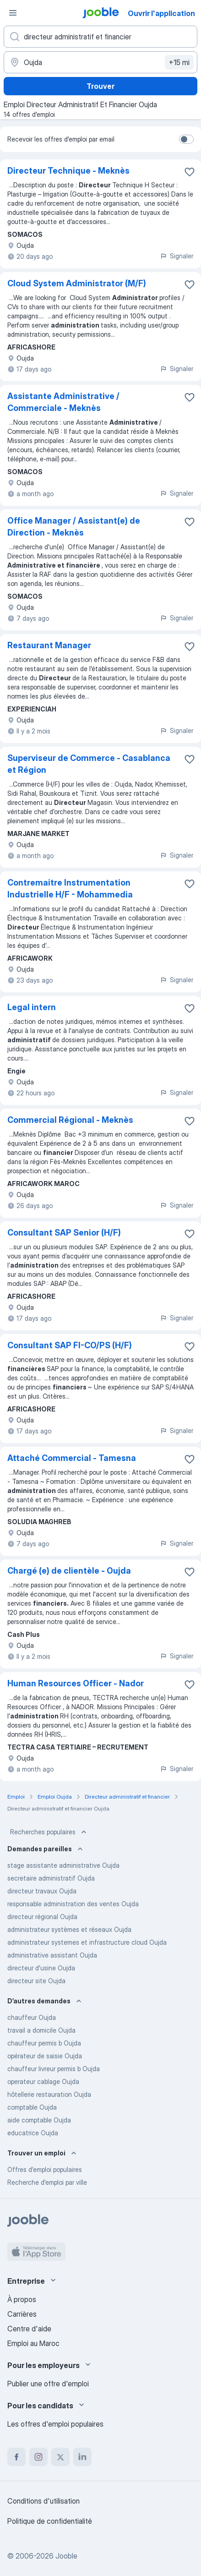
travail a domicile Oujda (41, 2030)
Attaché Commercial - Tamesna (71, 1458)
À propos (21, 2299)
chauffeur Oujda (31, 2017)
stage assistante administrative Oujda (63, 1865)
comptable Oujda (32, 2107)
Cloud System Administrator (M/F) (76, 283)
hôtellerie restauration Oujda (49, 2094)
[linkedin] (82, 2457)
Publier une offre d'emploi (48, 2383)
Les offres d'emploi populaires (55, 2423)
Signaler (176, 256)
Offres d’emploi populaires (44, 2169)
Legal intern (31, 1007)
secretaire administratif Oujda (51, 1878)
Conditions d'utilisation (43, 2500)
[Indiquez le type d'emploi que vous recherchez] (100, 37)
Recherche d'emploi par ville (47, 2182)
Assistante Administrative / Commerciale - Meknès (63, 402)
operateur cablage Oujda (43, 2081)
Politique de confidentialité (49, 2521)
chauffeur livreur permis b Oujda (53, 2069)
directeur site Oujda (36, 1981)
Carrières (22, 2314)
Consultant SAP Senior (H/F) (64, 1232)
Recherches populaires (49, 1832)
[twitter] (60, 2457)
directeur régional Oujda (42, 1916)
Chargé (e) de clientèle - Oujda (69, 1570)
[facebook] (16, 2457)
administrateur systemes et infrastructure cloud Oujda (87, 1942)
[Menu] (13, 13)
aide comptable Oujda (39, 2120)
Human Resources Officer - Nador (75, 1683)
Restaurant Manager (49, 645)
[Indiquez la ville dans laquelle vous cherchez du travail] (100, 62)
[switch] (186, 139)
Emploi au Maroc (33, 2343)
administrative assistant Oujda (52, 1955)
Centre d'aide (29, 2328)
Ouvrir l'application (161, 13)
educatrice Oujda (32, 2133)
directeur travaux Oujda (41, 1891)
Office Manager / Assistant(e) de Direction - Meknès (73, 526)
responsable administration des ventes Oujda (73, 1904)
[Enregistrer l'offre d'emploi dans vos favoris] (189, 171)
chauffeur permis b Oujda (44, 2043)
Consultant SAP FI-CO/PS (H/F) (69, 1345)
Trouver (100, 86)
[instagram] (38, 2457)
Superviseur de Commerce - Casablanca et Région (88, 764)
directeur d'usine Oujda (41, 1968)
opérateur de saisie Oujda (44, 2056)
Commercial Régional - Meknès (70, 1120)
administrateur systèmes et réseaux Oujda (69, 1929)
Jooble (66, 2555)
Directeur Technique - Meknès (68, 170)
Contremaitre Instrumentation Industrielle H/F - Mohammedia (70, 888)
